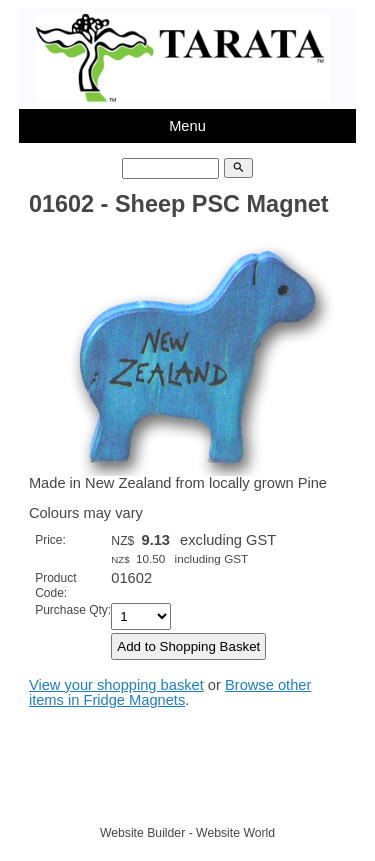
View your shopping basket (116, 685)
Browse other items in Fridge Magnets (170, 692)
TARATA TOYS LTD (192, 796)
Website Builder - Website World (187, 833)
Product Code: (55, 585)
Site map (280, 796)
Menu (187, 126)
